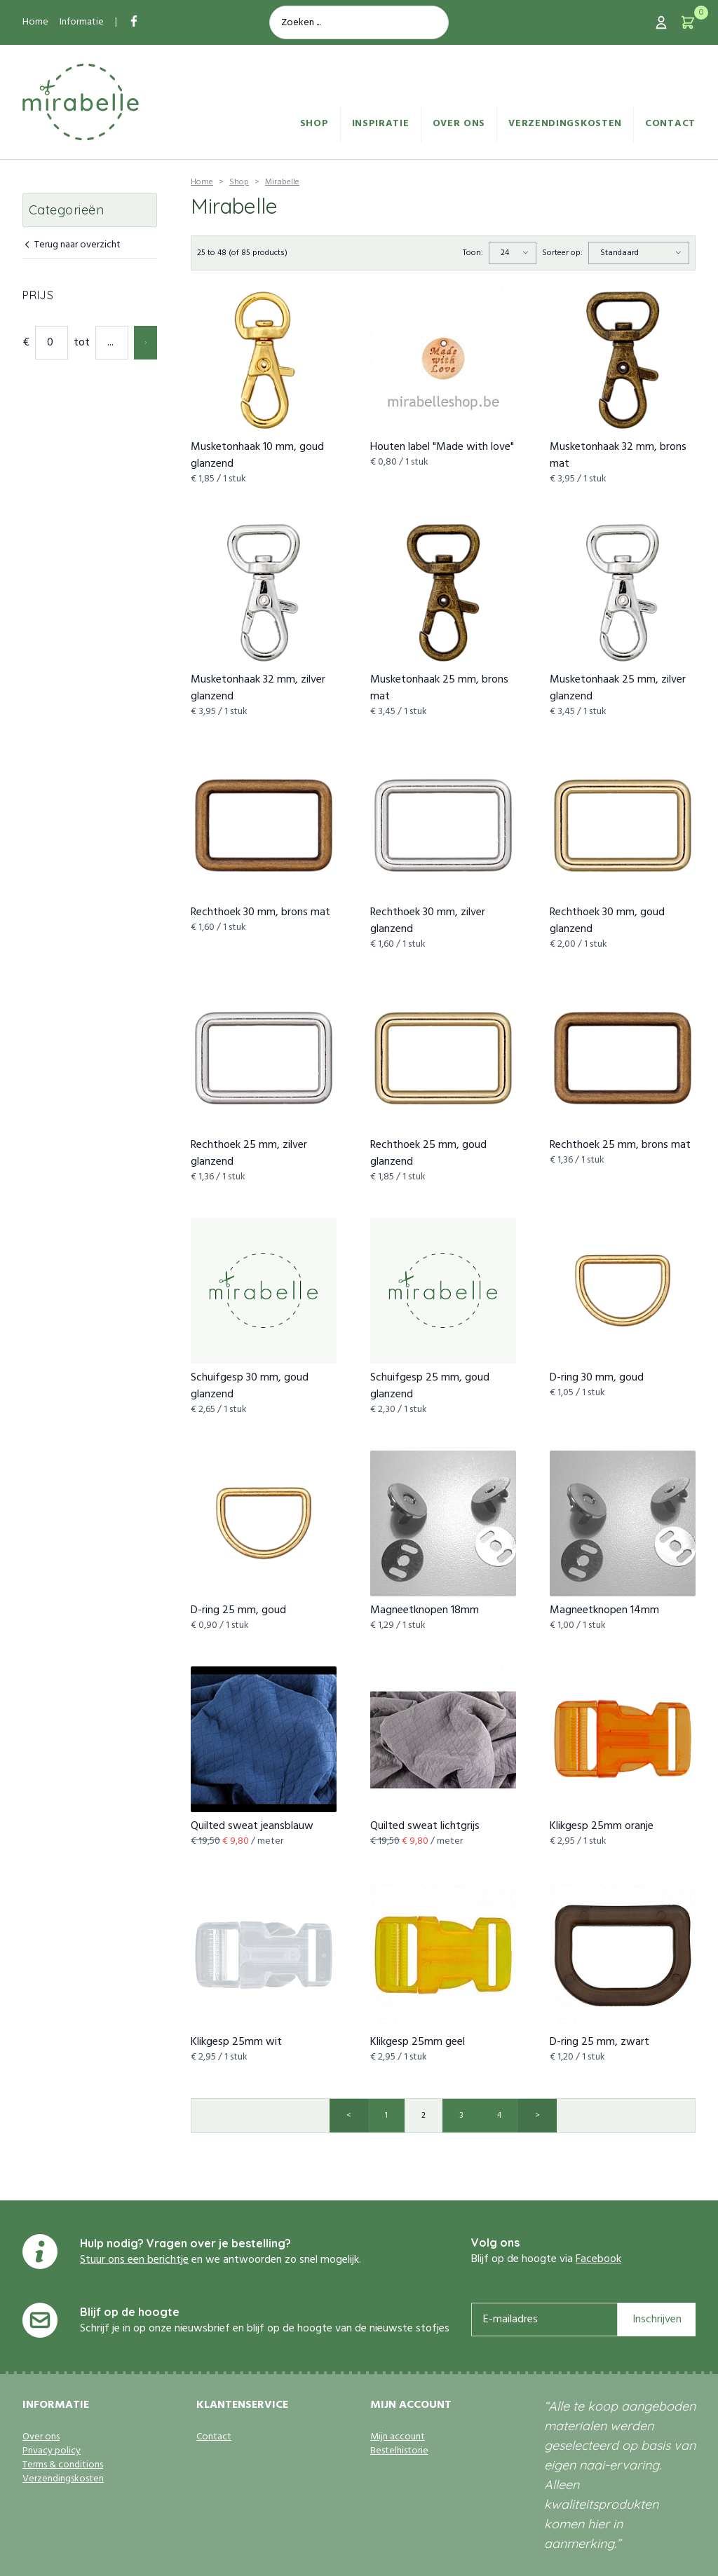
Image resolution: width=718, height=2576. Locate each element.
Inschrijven (657, 2319)
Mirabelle (282, 182)
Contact (670, 124)
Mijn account (397, 2437)
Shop (314, 124)
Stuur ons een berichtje (134, 2260)
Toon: (473, 253)
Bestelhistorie (399, 2451)
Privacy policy (51, 2451)
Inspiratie (380, 124)
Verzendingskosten (565, 124)
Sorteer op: (562, 253)
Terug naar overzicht (71, 245)
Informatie (82, 22)
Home (35, 22)
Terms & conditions (62, 2465)
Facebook (598, 2259)
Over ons (459, 124)
